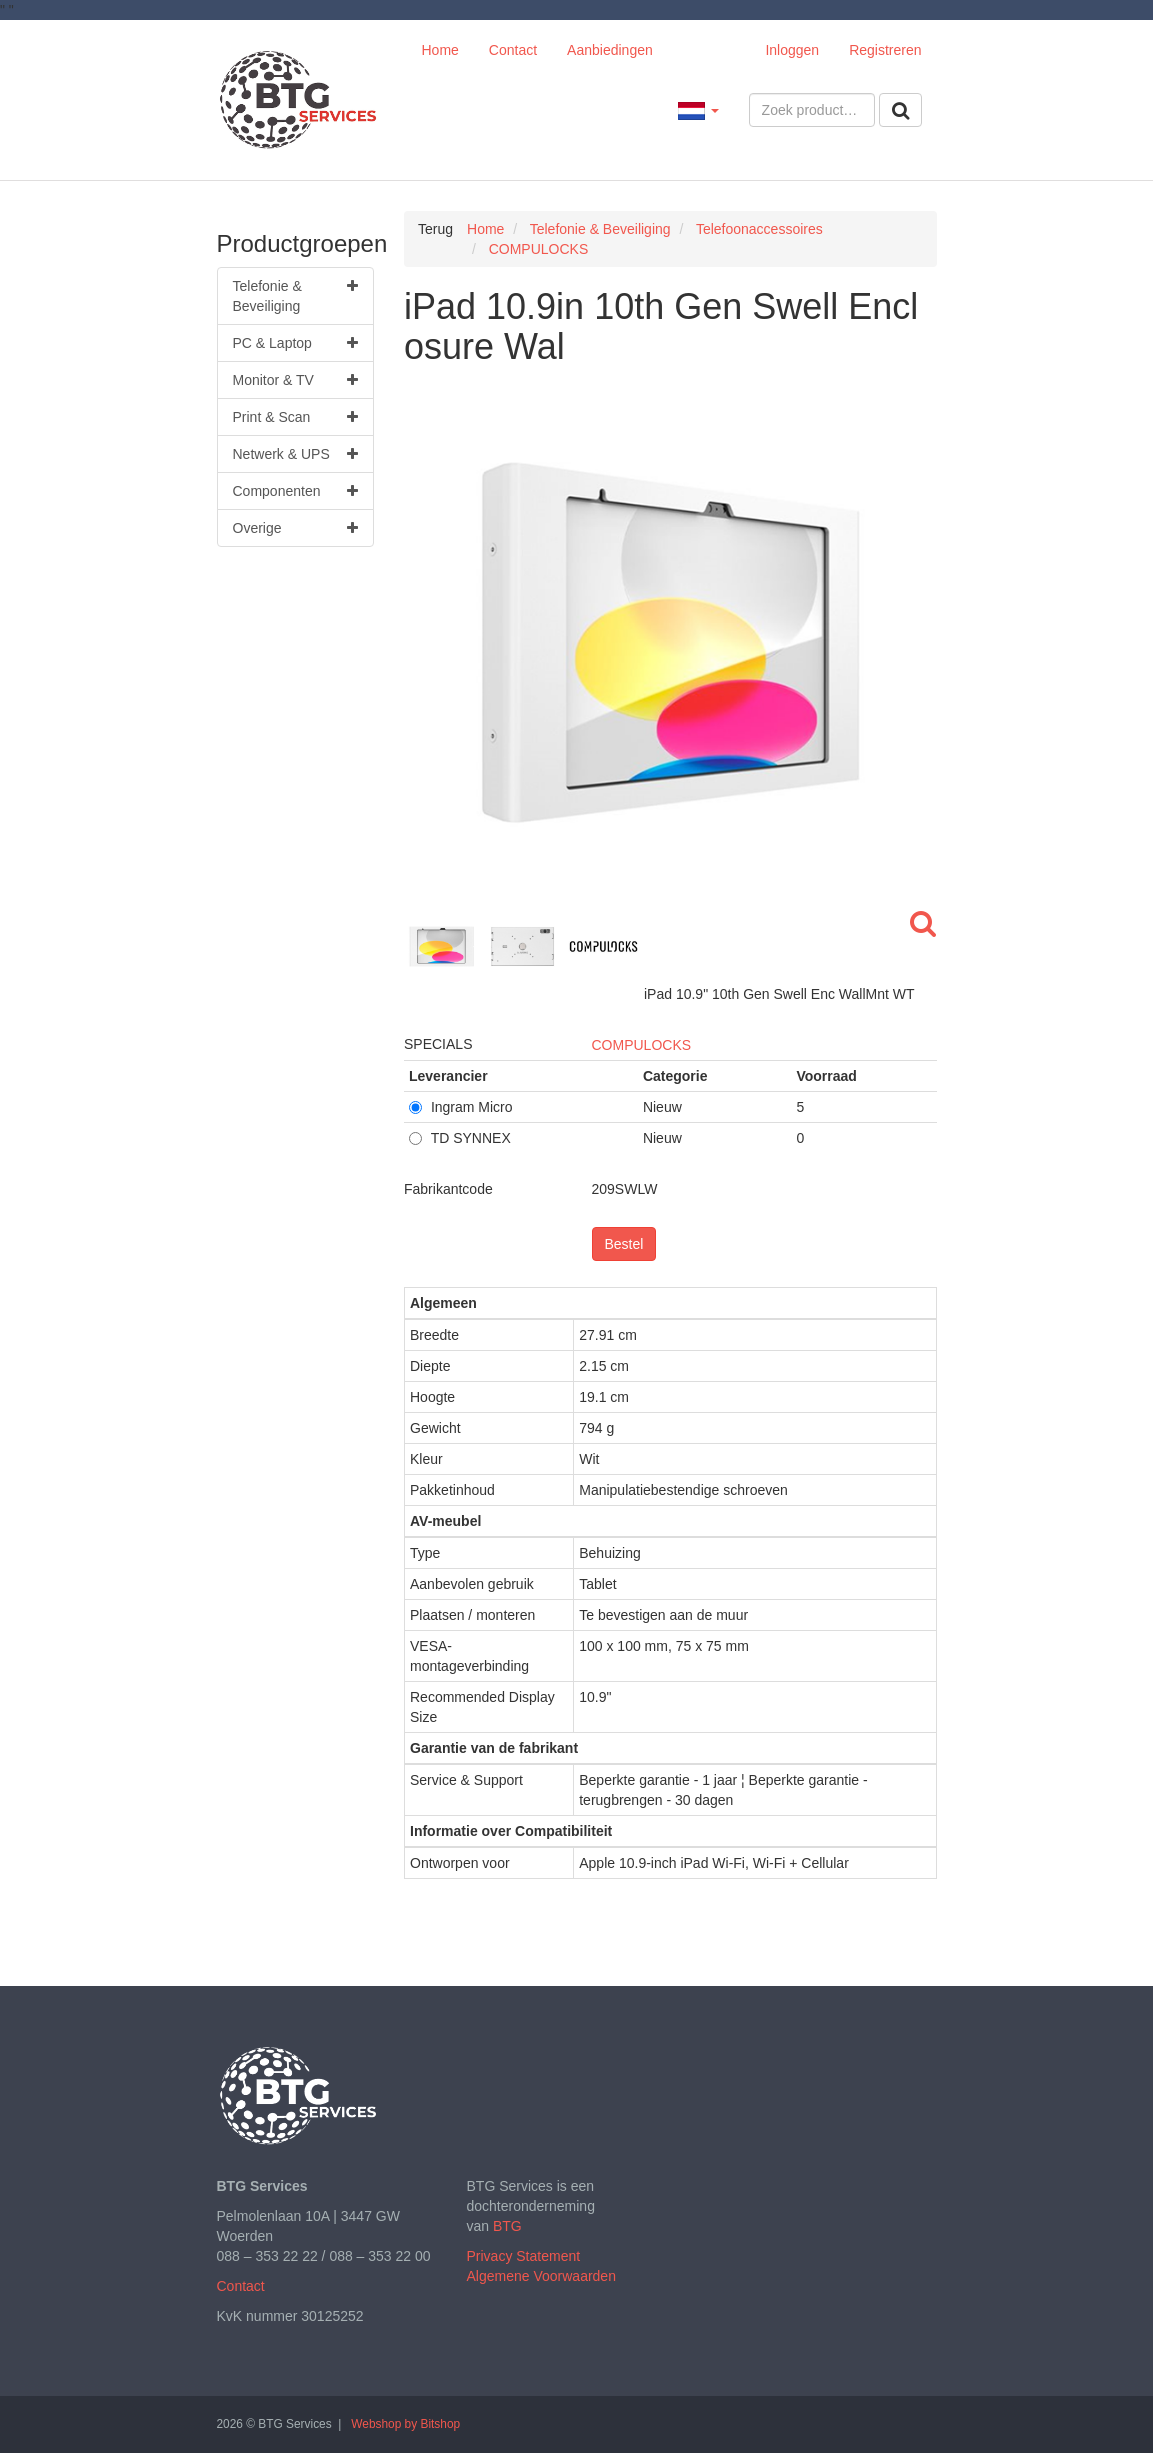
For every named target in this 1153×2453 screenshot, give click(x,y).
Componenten (296, 491)
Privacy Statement (524, 2256)
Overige (296, 528)
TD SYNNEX (460, 1138)
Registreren (885, 50)
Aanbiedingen (610, 50)
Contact (513, 50)
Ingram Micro (461, 1107)
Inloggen (792, 50)
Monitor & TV (296, 380)
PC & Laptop (296, 343)
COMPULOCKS (642, 1045)
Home (440, 50)
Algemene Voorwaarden (541, 2276)
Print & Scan (296, 417)
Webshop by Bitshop (405, 2424)
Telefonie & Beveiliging (296, 295)
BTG (507, 2226)
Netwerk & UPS (296, 454)
